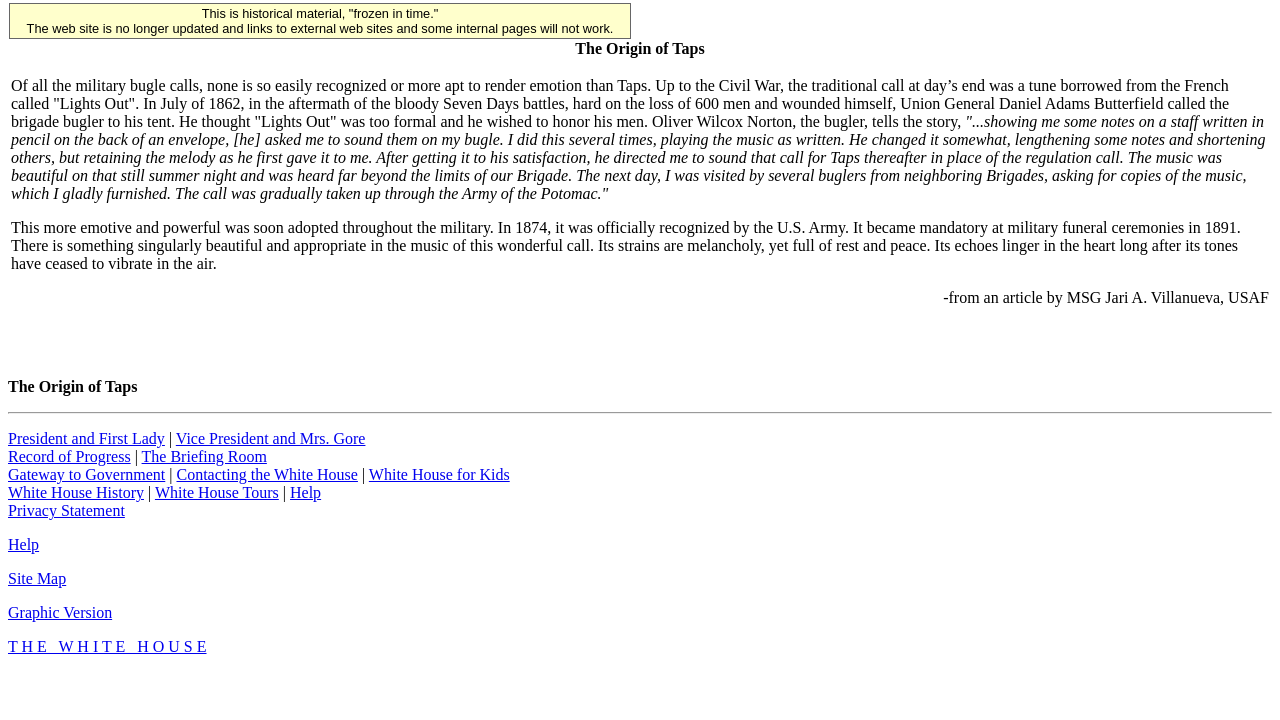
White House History (76, 492)
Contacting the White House (266, 474)
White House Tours (217, 492)
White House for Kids (439, 474)
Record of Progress (69, 456)
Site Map (37, 578)
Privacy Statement (66, 510)
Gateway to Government (86, 474)
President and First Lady (86, 438)
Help (305, 492)
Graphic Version (60, 612)
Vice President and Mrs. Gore (271, 438)
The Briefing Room (204, 456)
